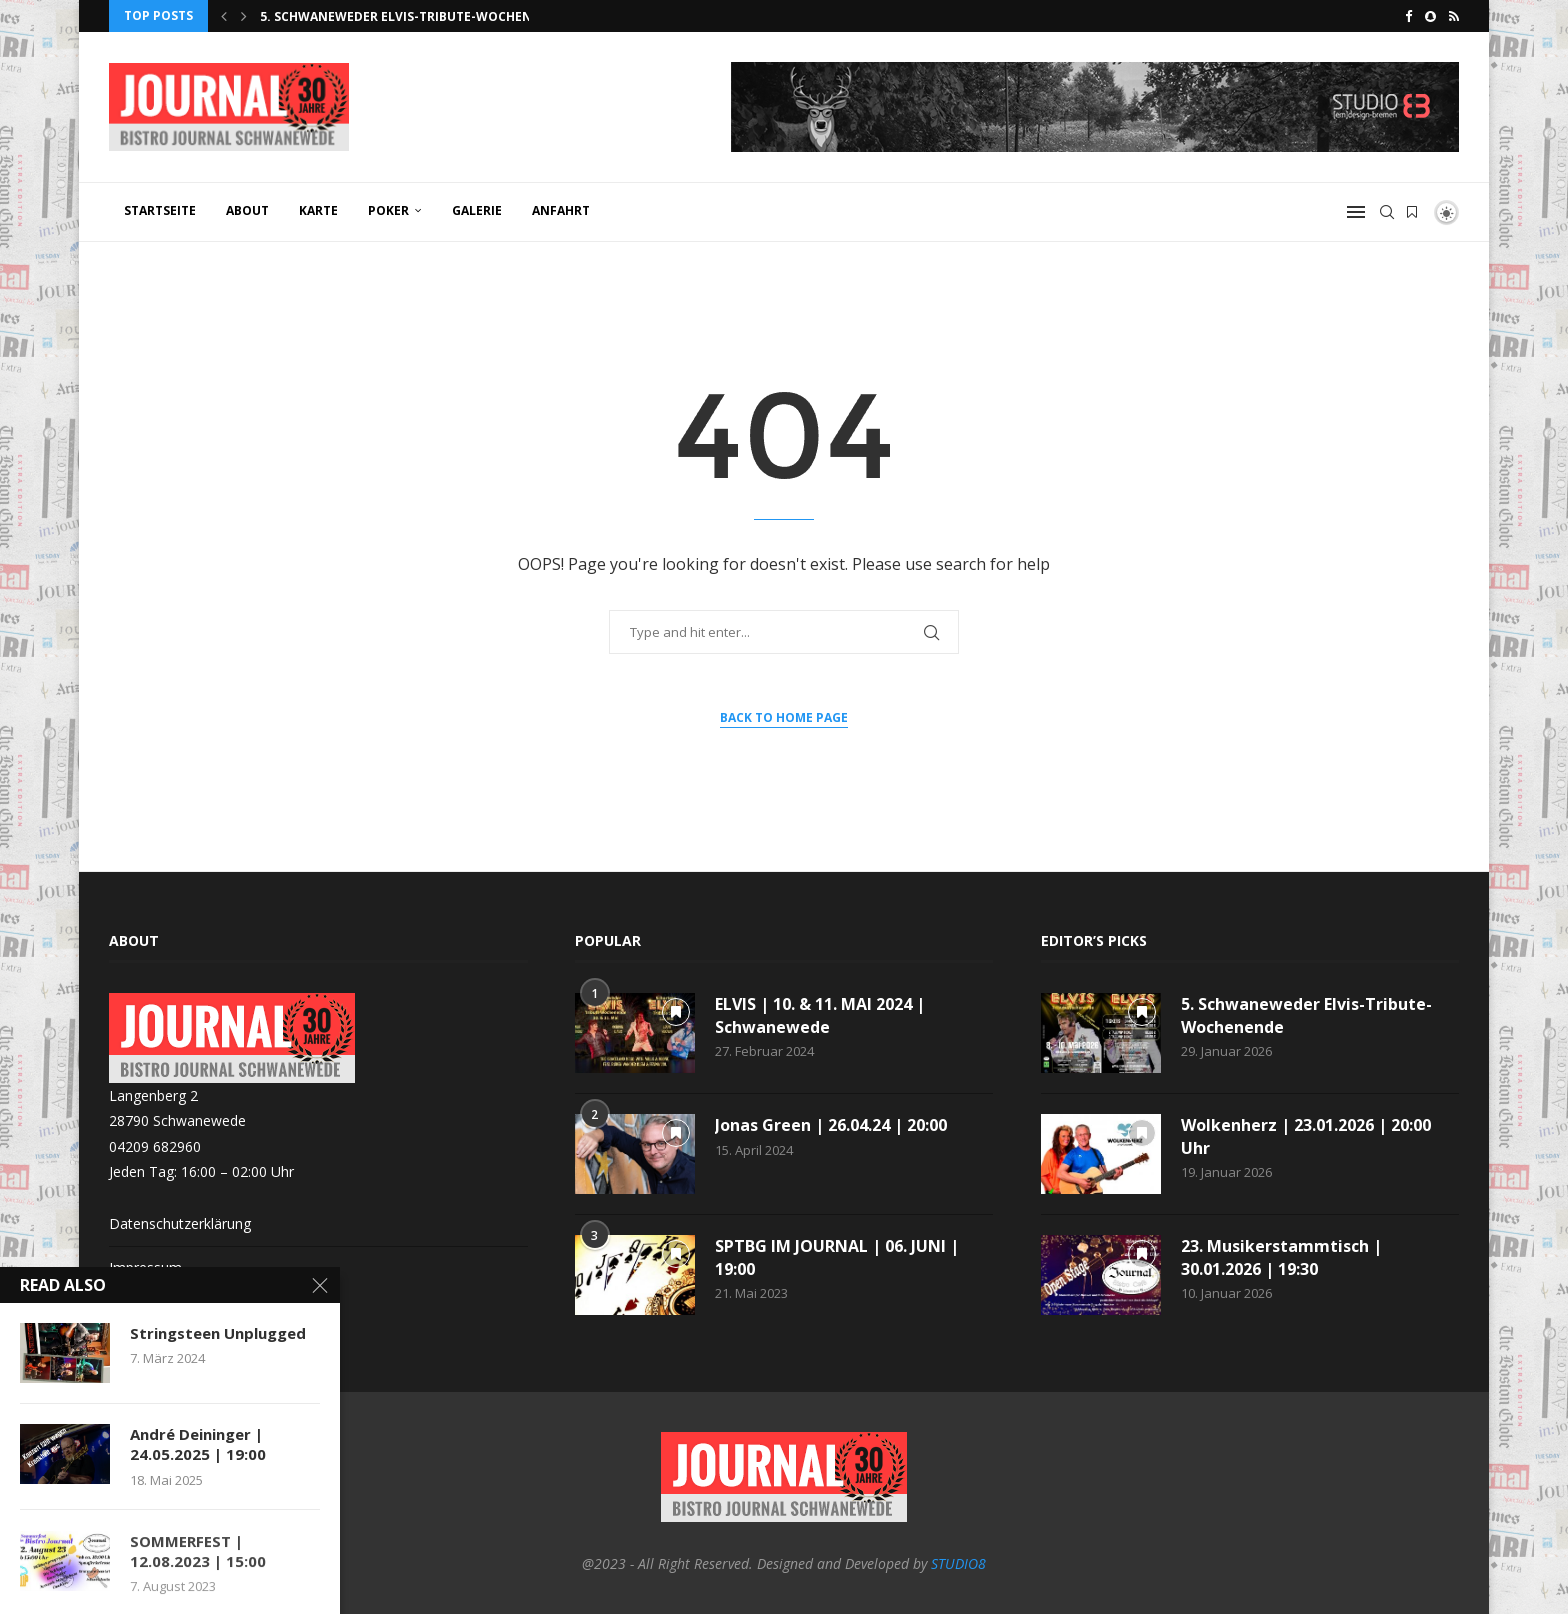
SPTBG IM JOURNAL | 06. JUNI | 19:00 (837, 1257)
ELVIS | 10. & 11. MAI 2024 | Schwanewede (820, 1015)
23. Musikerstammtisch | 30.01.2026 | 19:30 (1281, 1257)
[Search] (1387, 212)
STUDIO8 (958, 1563)
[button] (224, 16)
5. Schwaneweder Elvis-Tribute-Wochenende (412, 16)
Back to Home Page (784, 717)
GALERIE (477, 210)
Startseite (160, 210)
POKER (388, 210)
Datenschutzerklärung (180, 1223)
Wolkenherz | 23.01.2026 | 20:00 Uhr (1306, 1136)
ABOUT (247, 210)
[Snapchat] (1430, 16)
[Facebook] (1408, 16)
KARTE (318, 210)
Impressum (145, 1267)
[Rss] (1454, 16)
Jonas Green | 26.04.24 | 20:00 (831, 1125)
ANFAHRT (561, 210)
